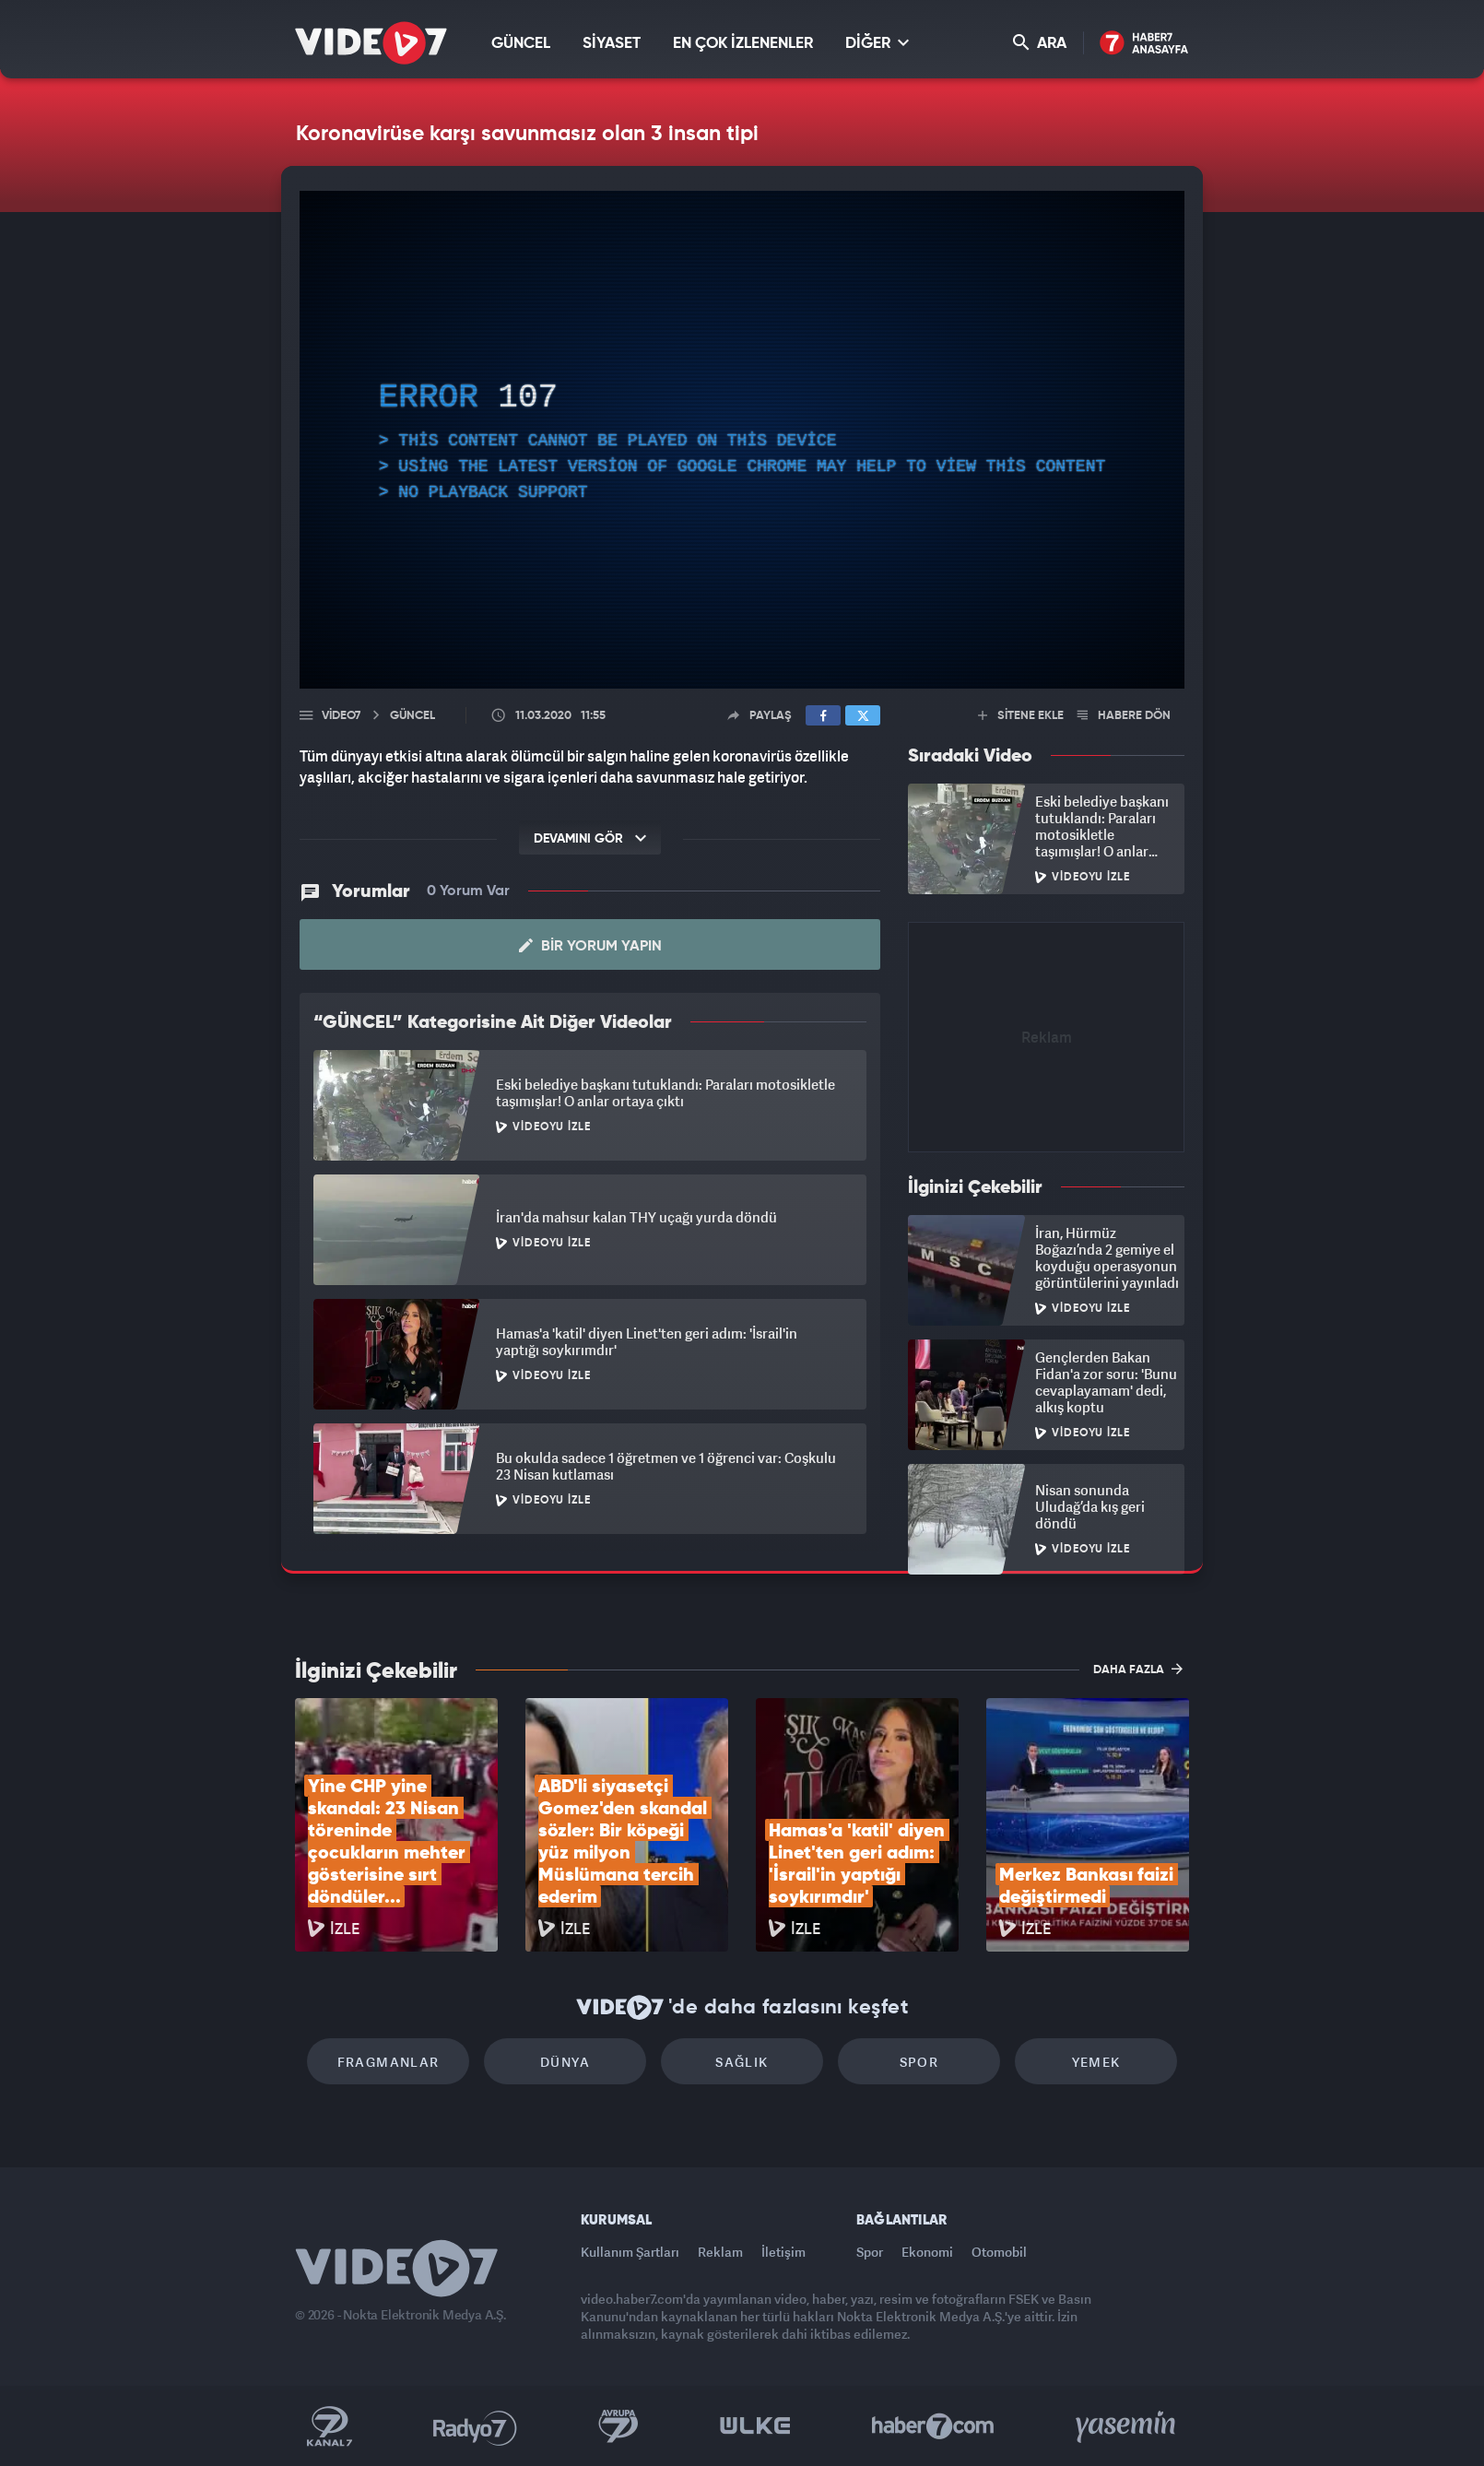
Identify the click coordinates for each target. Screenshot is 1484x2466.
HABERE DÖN (1124, 716)
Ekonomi (927, 2251)
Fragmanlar (388, 2062)
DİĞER (877, 42)
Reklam (720, 2251)
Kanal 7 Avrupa (618, 2426)
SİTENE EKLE (1021, 716)
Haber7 (933, 2426)
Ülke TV (755, 2426)
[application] (742, 440)
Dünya (565, 2062)
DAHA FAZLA (1138, 1668)
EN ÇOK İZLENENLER (743, 44)
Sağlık (741, 2062)
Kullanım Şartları (630, 2251)
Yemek (1096, 2062)
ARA (1039, 42)
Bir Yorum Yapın (590, 946)
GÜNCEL (520, 44)
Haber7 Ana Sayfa (1144, 43)
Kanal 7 (329, 2426)
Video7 (341, 716)
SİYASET (612, 44)
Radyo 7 (475, 2426)
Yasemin (1127, 2426)
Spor (919, 2062)
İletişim (783, 2251)
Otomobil (999, 2251)
